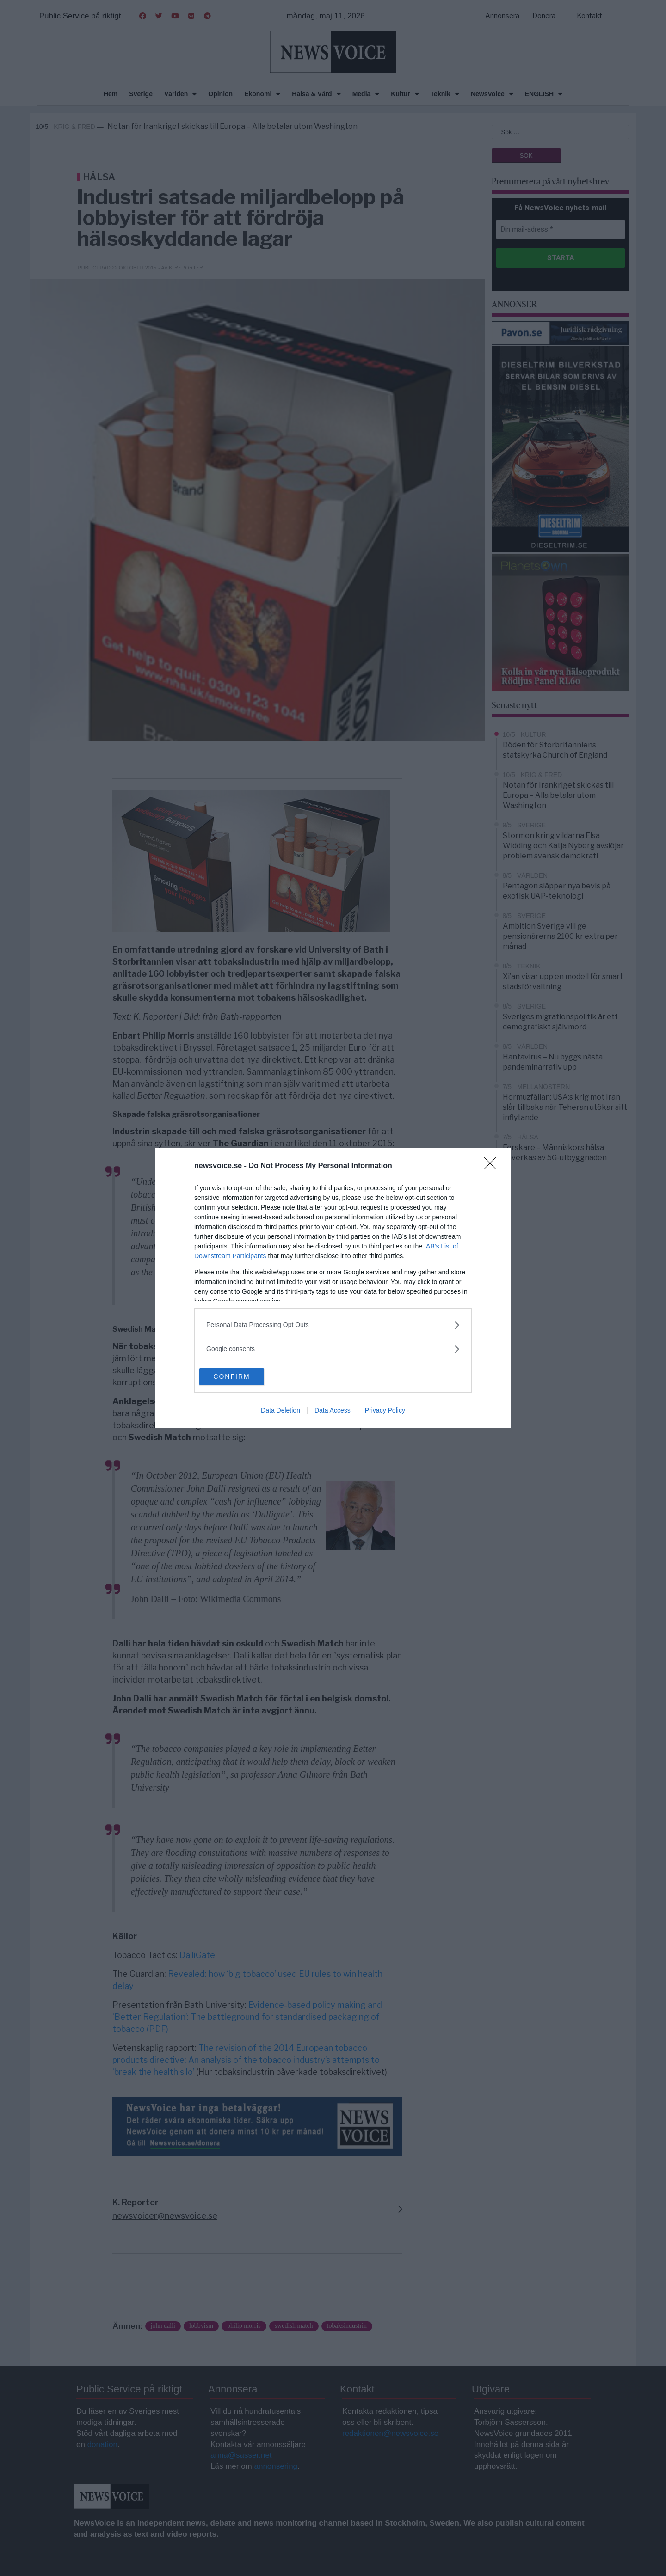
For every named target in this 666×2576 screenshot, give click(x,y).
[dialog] (333, 1288)
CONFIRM (243, 1377)
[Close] (493, 1166)
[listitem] (333, 1324)
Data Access (332, 1411)
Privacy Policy (385, 1411)
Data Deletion (280, 1411)
